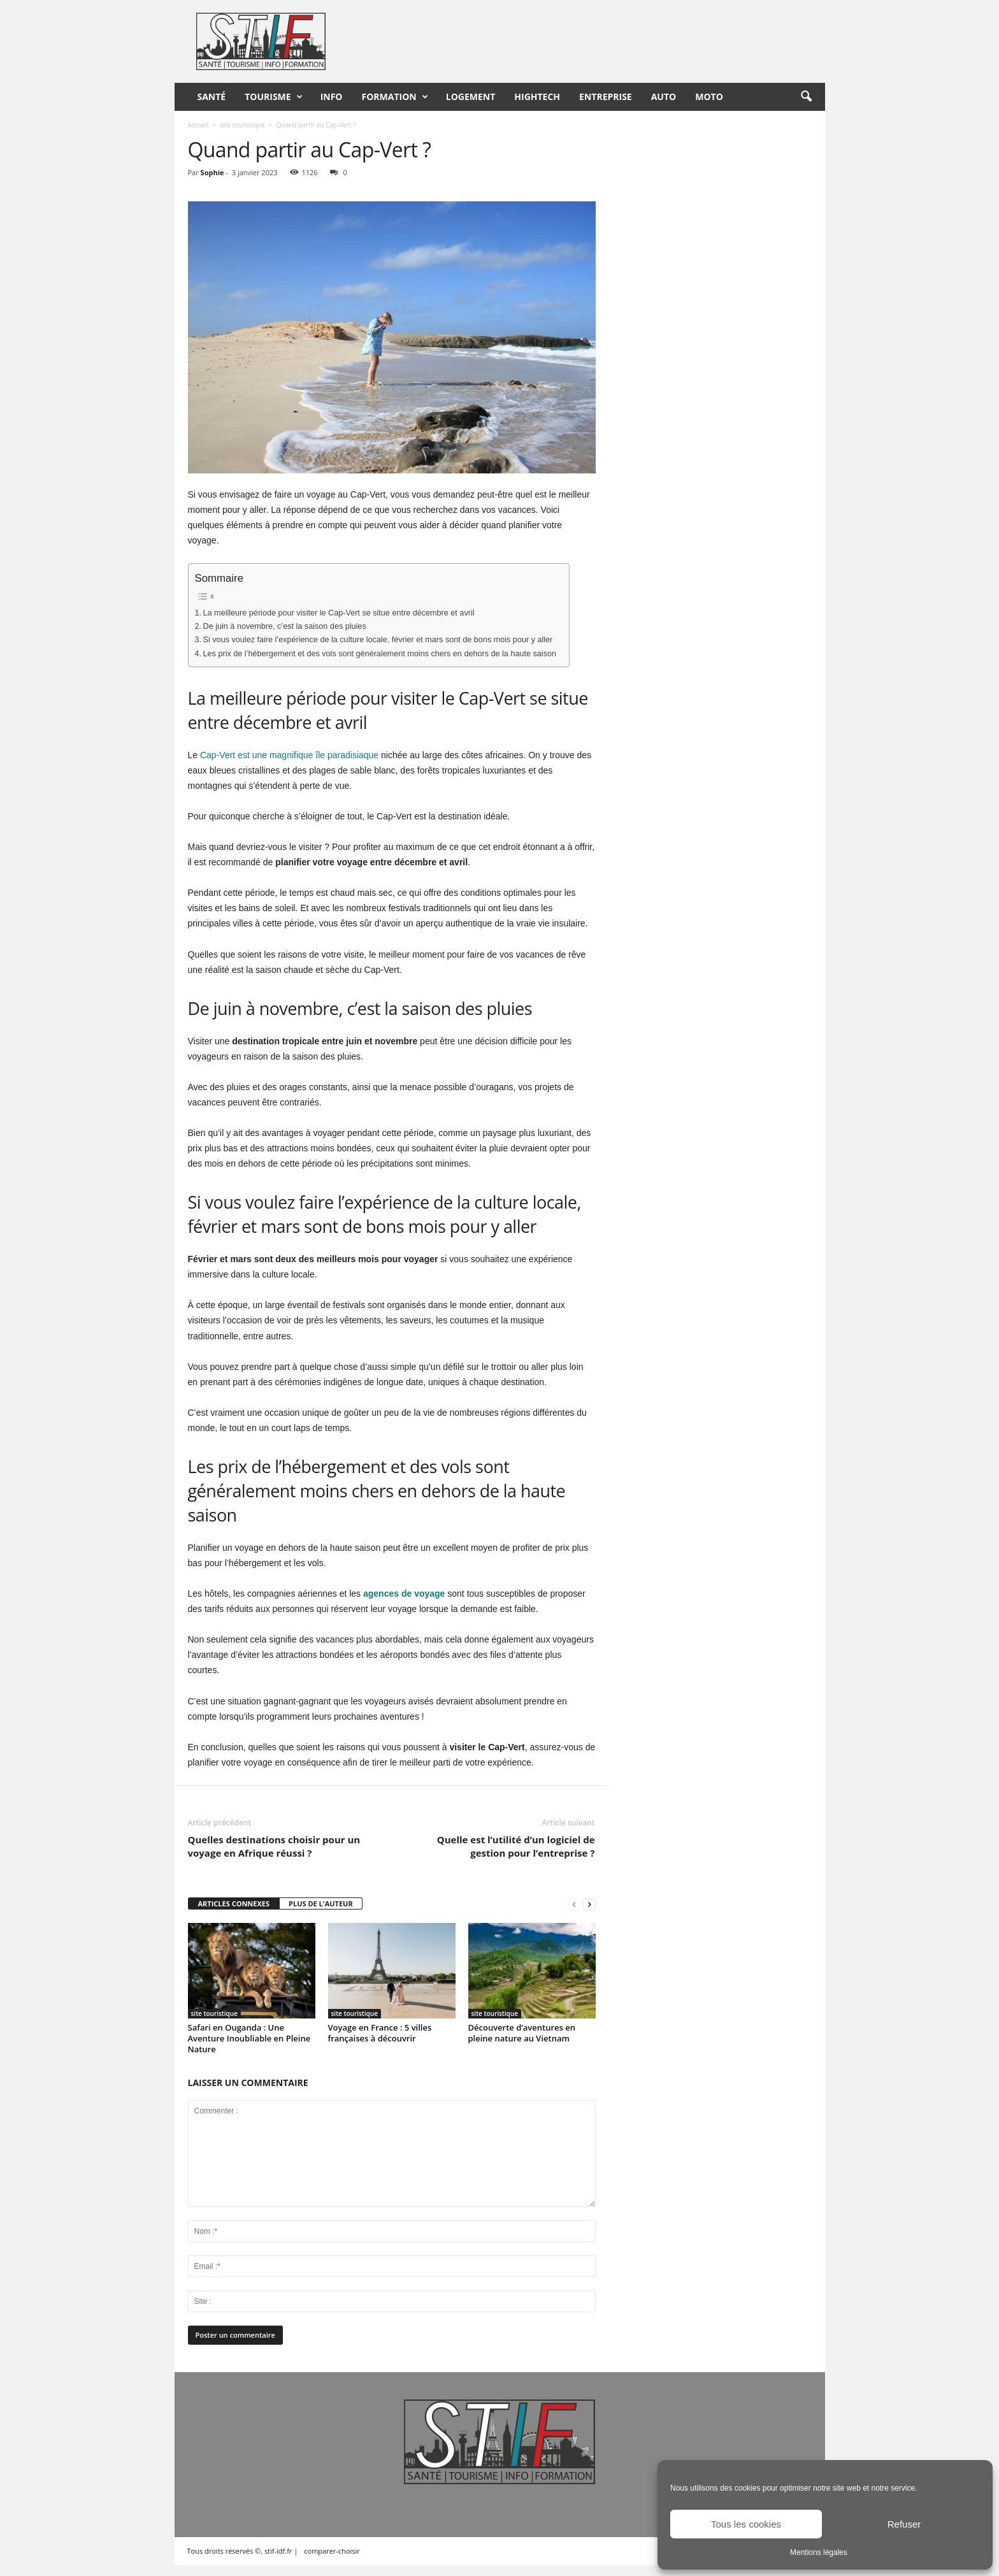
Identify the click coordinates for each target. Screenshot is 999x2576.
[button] (806, 97)
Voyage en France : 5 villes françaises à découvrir (380, 2033)
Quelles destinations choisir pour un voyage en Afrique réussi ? (274, 1846)
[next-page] (589, 1904)
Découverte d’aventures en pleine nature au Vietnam (522, 2033)
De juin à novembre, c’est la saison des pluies (284, 626)
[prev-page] (574, 1904)
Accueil (198, 124)
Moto (709, 96)
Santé (212, 96)
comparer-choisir (332, 2551)
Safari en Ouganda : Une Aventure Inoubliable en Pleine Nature (249, 2038)
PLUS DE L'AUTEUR (321, 1903)
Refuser (904, 2524)
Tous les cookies (746, 2524)
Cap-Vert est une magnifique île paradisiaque (289, 755)
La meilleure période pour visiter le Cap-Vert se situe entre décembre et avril (339, 612)
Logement (471, 96)
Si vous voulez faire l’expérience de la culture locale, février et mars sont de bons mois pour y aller (378, 639)
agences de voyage (404, 1593)
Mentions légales (818, 2552)
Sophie (212, 172)
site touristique (242, 124)
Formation (395, 97)
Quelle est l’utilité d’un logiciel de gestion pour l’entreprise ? (516, 1846)
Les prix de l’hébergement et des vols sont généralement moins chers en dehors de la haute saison (379, 653)
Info (331, 96)
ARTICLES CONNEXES (234, 1903)
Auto (664, 96)
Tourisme (273, 97)
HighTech (537, 96)
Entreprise (605, 96)
